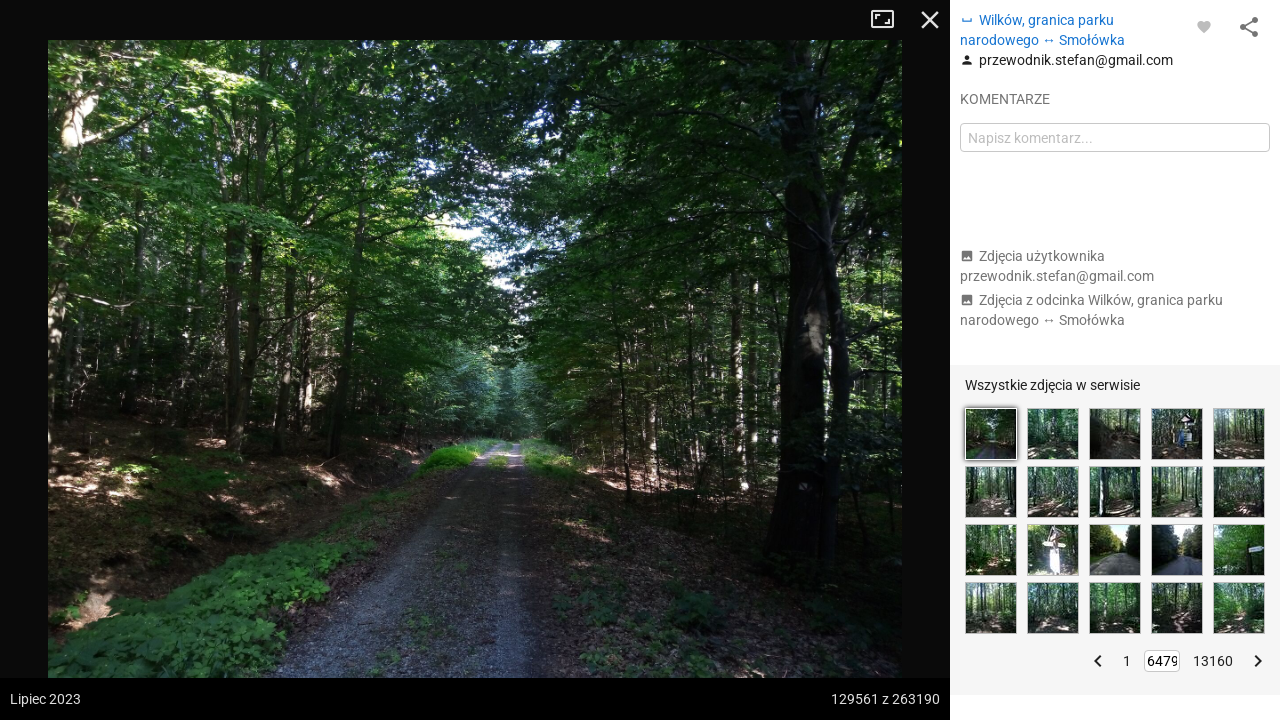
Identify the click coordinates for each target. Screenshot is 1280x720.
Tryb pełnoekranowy (890, 20)
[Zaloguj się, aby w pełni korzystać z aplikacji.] (1204, 26)
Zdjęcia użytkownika (1057, 266)
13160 (1213, 661)
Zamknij (930, 20)
